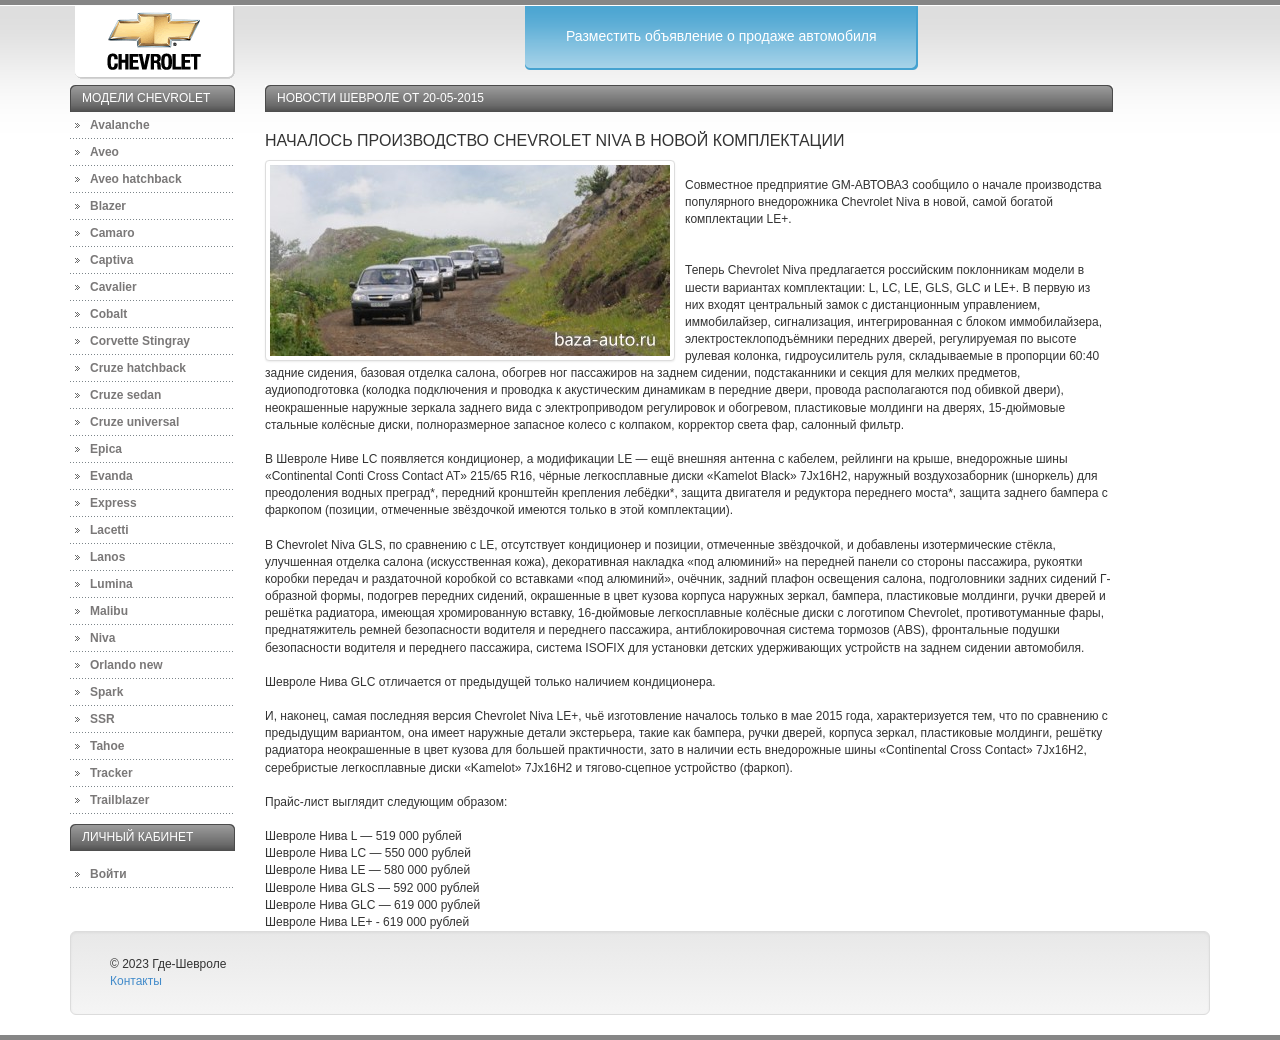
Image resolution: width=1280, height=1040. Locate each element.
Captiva (111, 260)
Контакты (136, 981)
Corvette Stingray (140, 341)
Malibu (109, 611)
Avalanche (120, 125)
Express (113, 503)
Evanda (111, 476)
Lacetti (109, 530)
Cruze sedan (125, 395)
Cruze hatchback (138, 368)
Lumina (111, 584)
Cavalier (113, 287)
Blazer (108, 206)
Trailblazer (119, 800)
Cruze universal (134, 422)
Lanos (107, 557)
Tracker (111, 773)
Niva (102, 638)
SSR (102, 719)
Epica (106, 449)
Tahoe (107, 746)
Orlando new (126, 665)
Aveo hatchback (136, 179)
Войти (108, 874)
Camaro (112, 233)
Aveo (104, 152)
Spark (106, 692)
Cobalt (108, 314)
